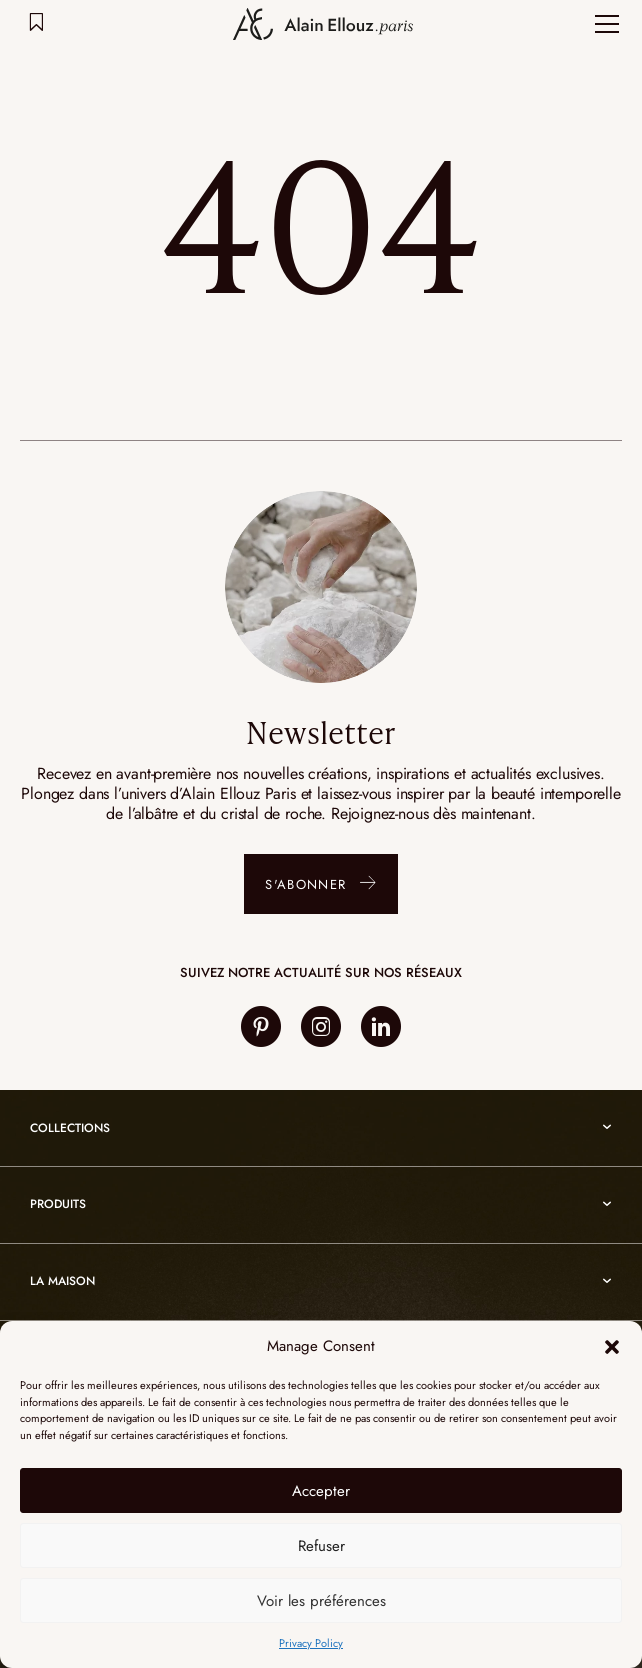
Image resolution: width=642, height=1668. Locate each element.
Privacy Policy (311, 1643)
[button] (612, 1347)
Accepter (321, 1491)
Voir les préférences (321, 1601)
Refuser (321, 1546)
